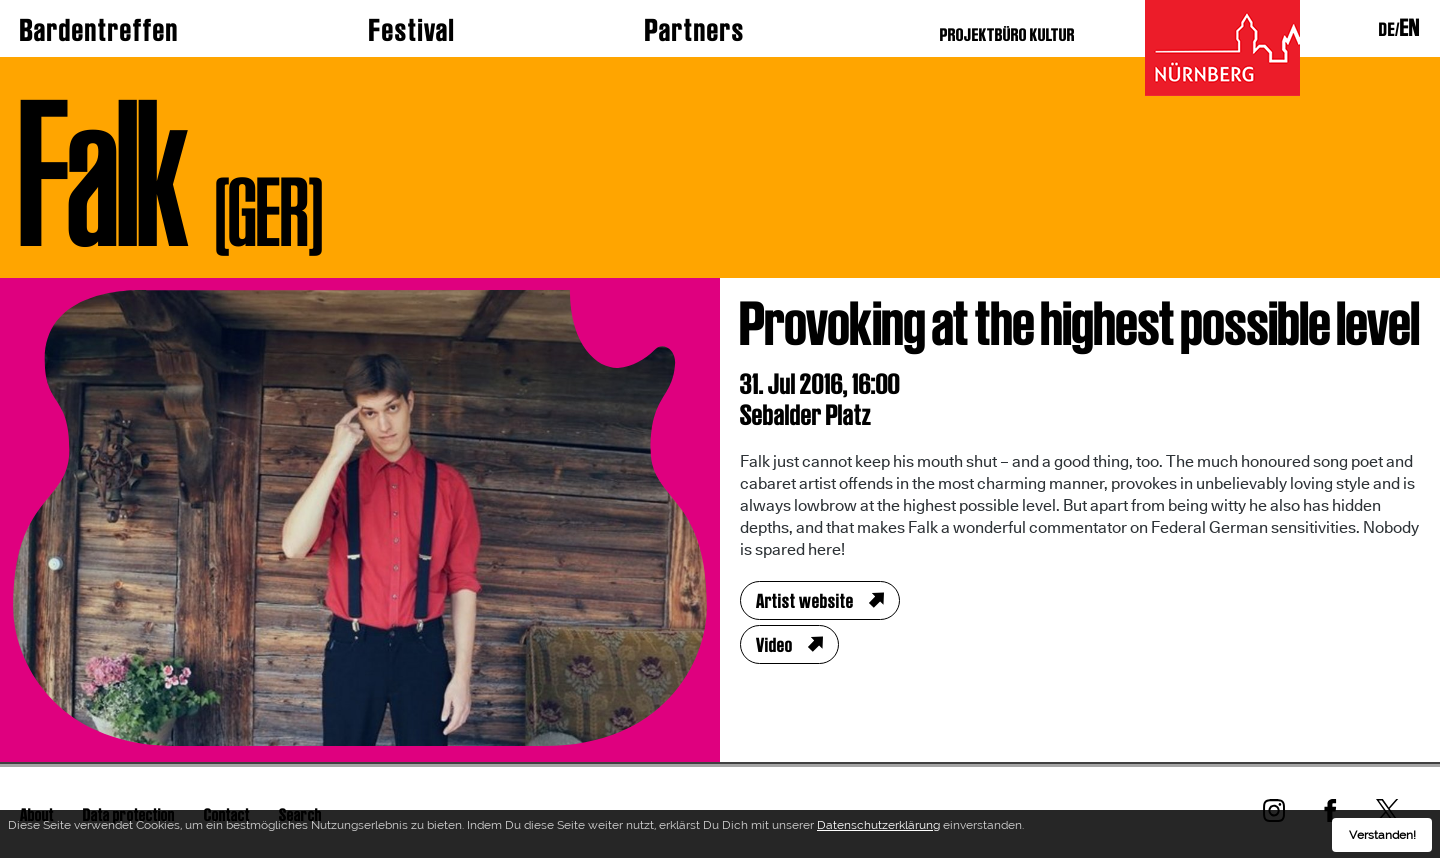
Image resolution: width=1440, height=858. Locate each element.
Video (774, 645)
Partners (695, 30)
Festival (412, 30)
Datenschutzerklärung (878, 827)
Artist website (805, 601)
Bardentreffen (99, 30)
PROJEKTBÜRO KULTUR (1007, 34)
